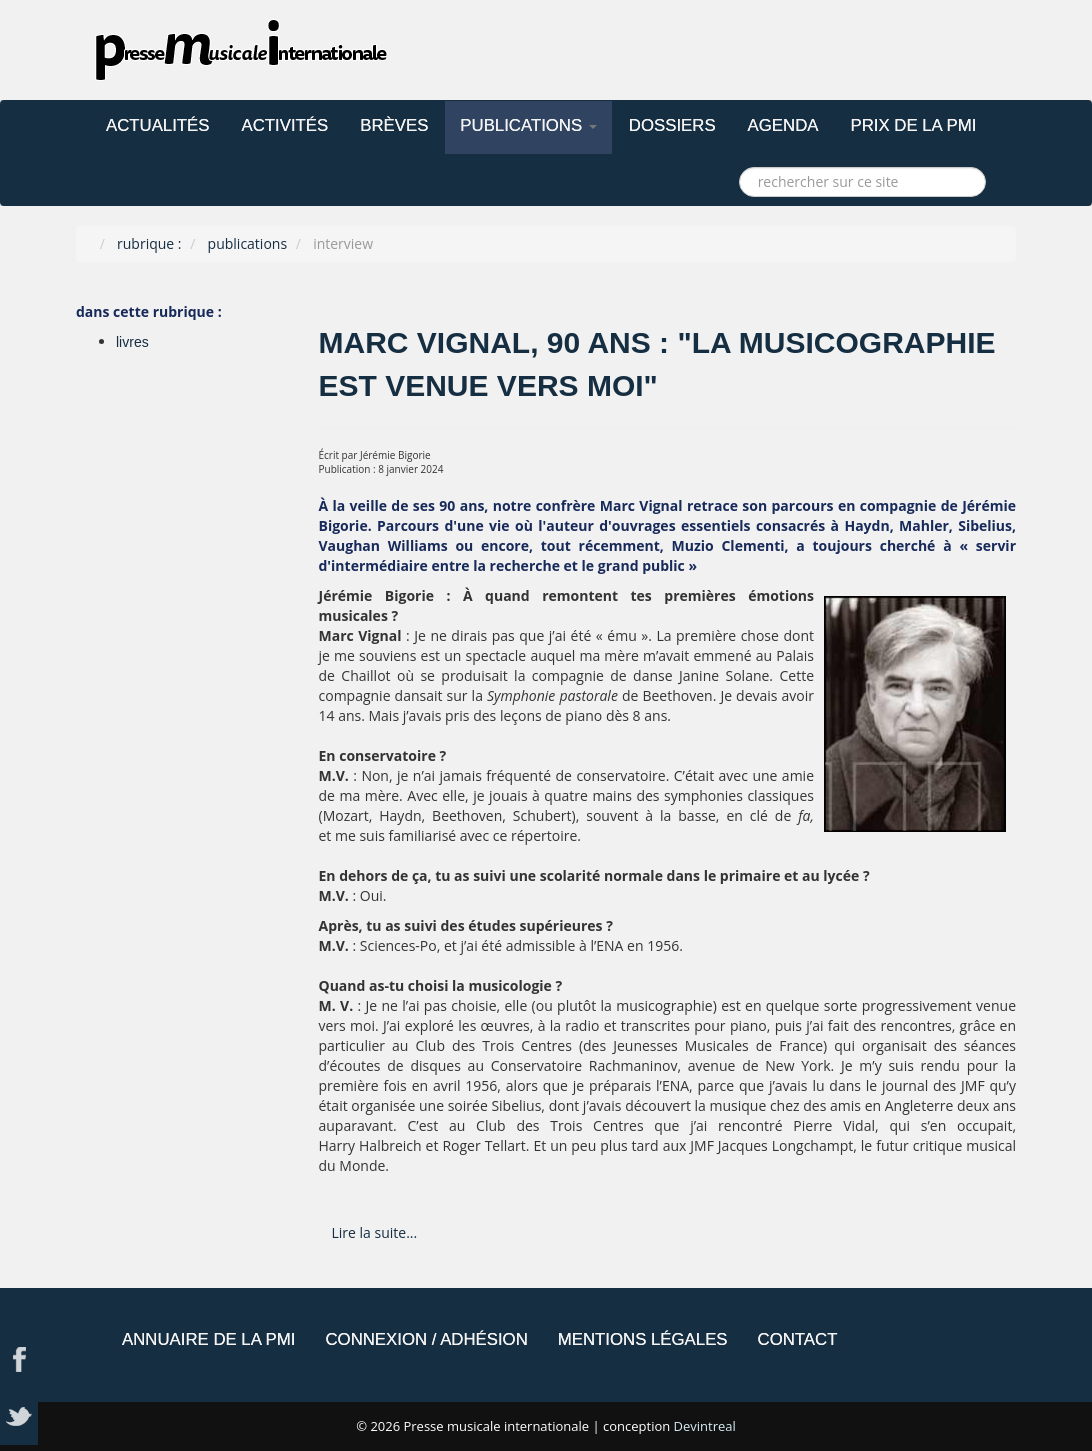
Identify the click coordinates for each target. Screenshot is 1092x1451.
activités (285, 125)
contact (798, 1339)
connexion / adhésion (426, 1339)
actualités (158, 125)
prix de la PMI (913, 125)
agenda (783, 125)
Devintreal (705, 1426)
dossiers (672, 125)
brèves (394, 125)
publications (528, 125)
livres (132, 342)
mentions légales (643, 1339)
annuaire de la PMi (208, 1339)
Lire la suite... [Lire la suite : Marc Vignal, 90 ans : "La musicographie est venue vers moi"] (375, 1232)
